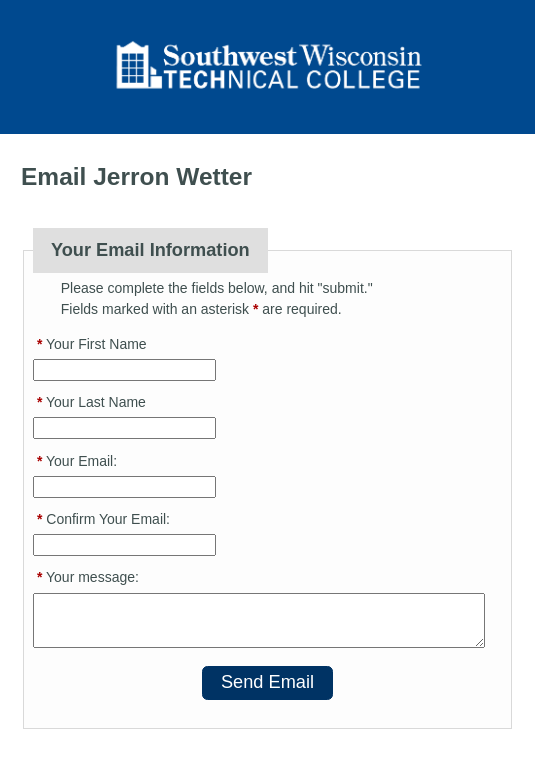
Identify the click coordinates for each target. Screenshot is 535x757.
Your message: (88, 577)
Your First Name (92, 344)
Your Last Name (91, 402)
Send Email (267, 682)
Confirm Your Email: (103, 519)
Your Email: (77, 461)
